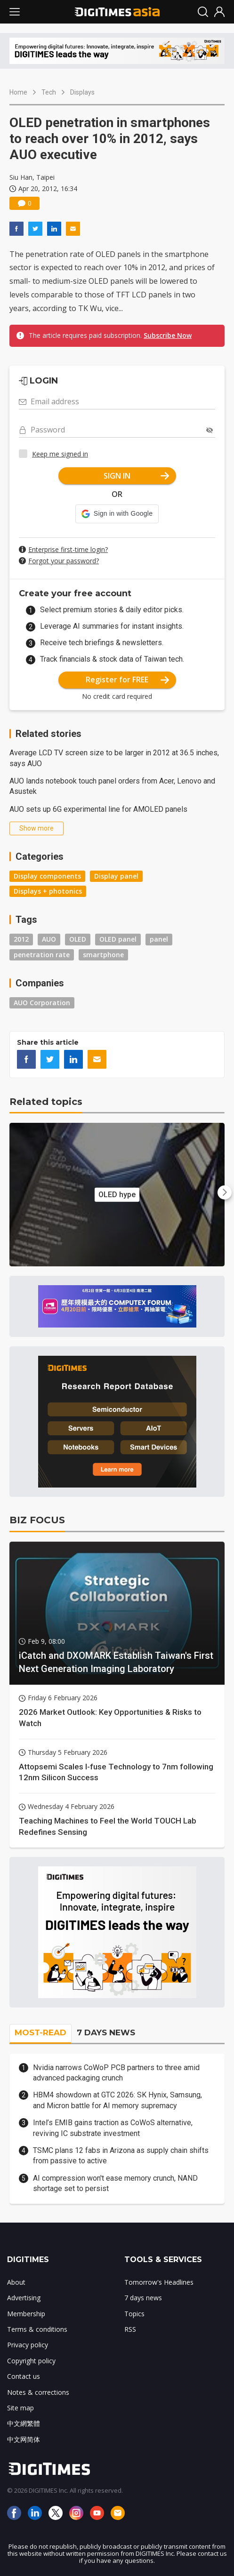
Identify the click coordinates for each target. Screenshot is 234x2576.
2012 (21, 939)
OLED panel (118, 939)
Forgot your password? (63, 560)
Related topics (45, 1101)
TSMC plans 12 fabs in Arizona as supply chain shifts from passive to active (121, 2155)
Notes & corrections (38, 2392)
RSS (130, 2329)
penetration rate (42, 954)
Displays (82, 92)
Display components (47, 876)
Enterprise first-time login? (68, 549)
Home (18, 92)
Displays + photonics (48, 891)
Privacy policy (27, 2344)
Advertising (23, 2297)
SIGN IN (136, 476)
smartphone (103, 954)
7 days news (143, 2297)
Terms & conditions (37, 2329)
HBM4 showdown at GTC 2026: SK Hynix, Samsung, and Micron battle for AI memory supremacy (117, 2100)
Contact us (23, 2376)
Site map (20, 2407)
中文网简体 (23, 2439)
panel (159, 939)
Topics (134, 2313)
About (16, 2282)
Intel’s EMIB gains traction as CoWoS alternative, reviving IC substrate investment (113, 2127)
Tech (48, 92)
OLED (77, 939)
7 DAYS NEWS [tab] (106, 2032)
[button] (117, 513)
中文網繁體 (23, 2423)
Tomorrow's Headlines (159, 2282)
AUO (49, 939)
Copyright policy (31, 2360)
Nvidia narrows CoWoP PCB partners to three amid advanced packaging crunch (116, 2072)
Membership (26, 2313)
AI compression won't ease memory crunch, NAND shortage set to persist (115, 2183)
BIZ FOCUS (37, 1520)
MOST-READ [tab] (40, 2032)
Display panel (116, 876)
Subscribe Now (168, 335)
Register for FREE (127, 679)
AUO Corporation (42, 1002)
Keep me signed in (60, 453)
